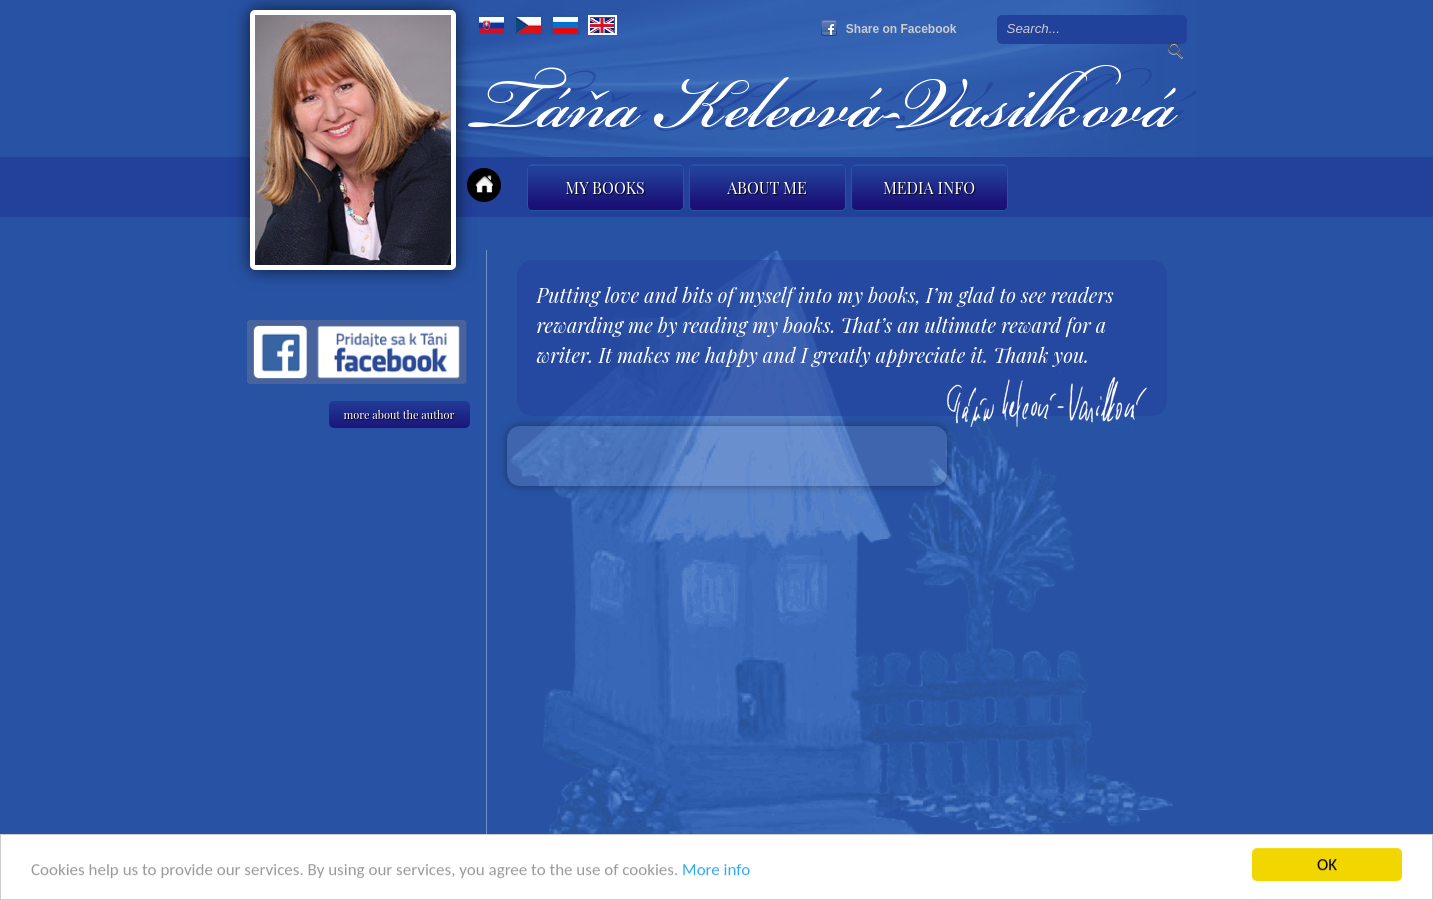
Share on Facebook (901, 29)
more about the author (399, 414)
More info (716, 871)
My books (605, 187)
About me (767, 187)
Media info (929, 187)
